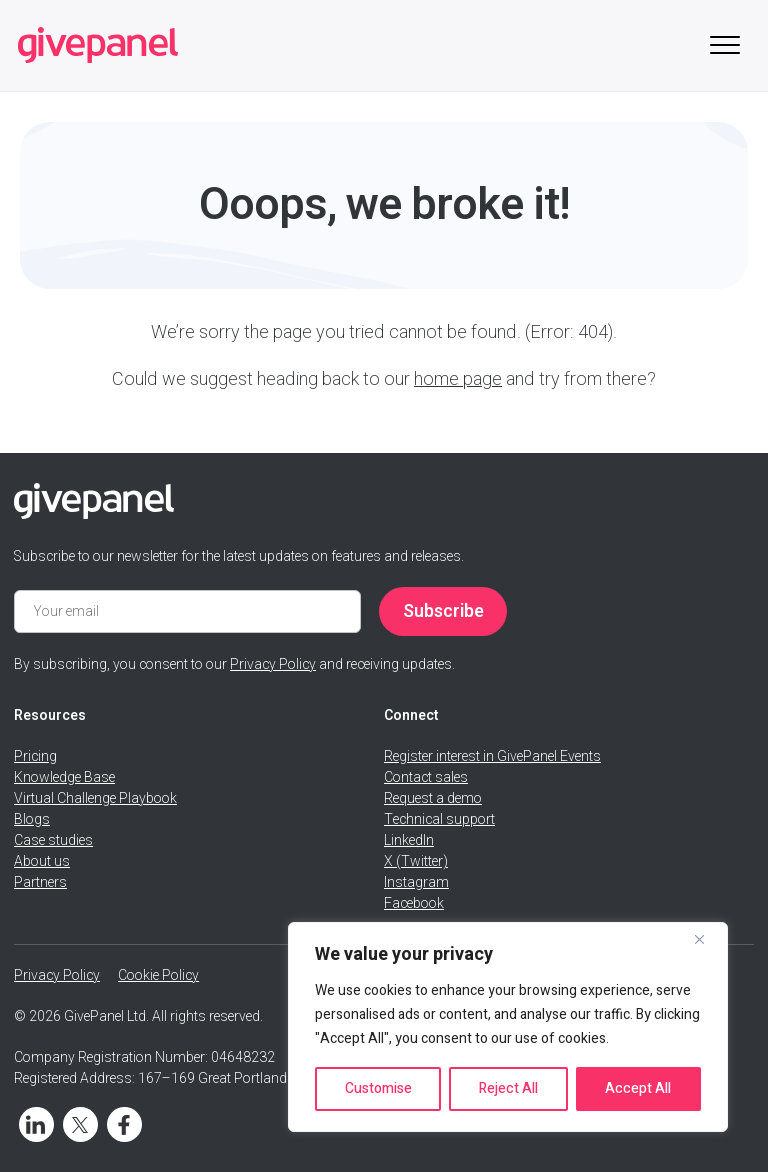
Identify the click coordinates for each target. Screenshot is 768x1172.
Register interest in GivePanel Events (492, 756)
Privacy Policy (273, 664)
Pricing (35, 756)
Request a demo (433, 798)
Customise (378, 1088)
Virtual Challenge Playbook (95, 798)
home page (458, 379)
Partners (40, 882)
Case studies (53, 840)
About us (42, 861)
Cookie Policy (158, 975)
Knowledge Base (64, 777)
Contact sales (426, 777)
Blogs (32, 819)
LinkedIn (409, 840)
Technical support (439, 819)
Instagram (416, 882)
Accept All (638, 1088)
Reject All (508, 1088)
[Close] (707, 939)
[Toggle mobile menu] (725, 45)
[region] (508, 1027)
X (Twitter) (416, 861)
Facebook (414, 903)
